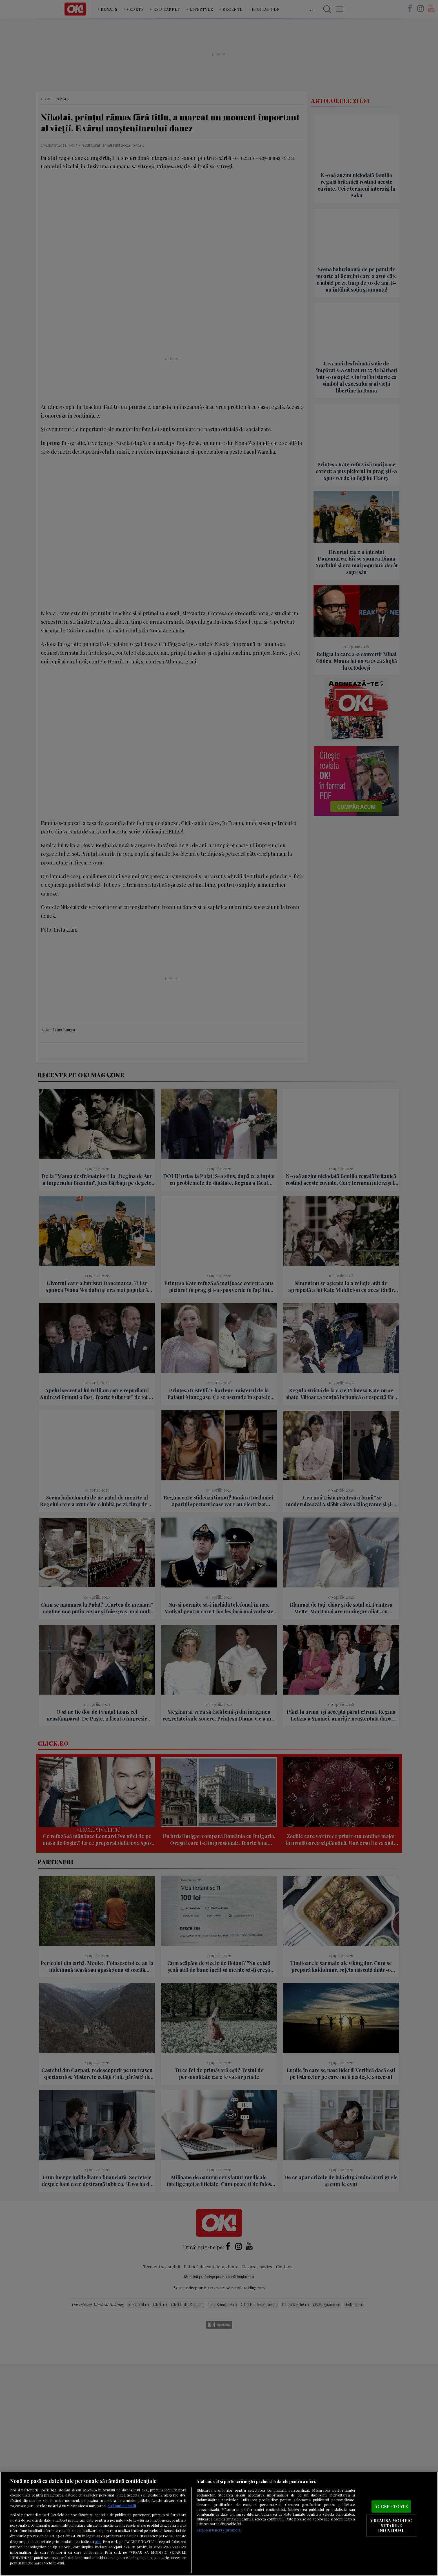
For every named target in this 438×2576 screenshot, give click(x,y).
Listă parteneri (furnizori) (219, 2530)
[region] (219, 2524)
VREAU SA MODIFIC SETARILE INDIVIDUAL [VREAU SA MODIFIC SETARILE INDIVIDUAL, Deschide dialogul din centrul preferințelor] (391, 2525)
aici (98, 2541)
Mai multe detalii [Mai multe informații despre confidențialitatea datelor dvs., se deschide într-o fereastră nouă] (122, 2505)
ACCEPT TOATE (391, 2506)
